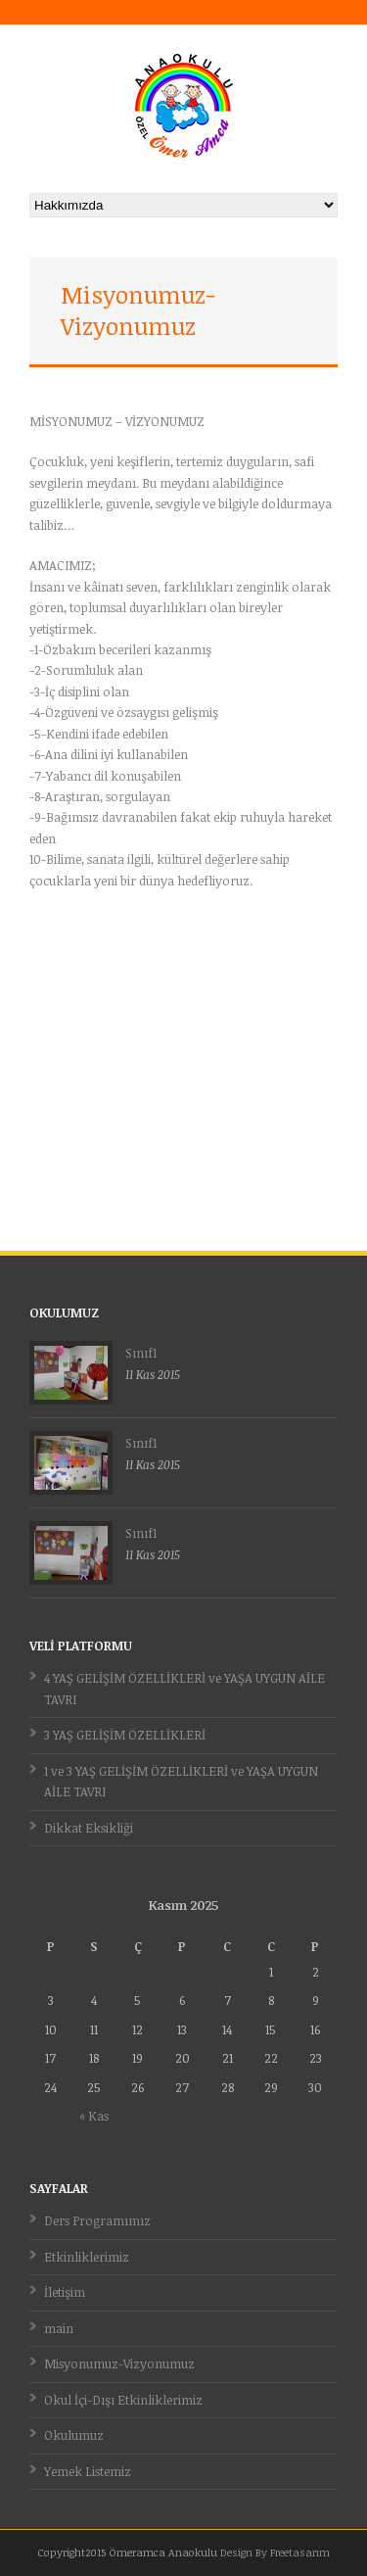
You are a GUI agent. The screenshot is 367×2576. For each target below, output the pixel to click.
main (58, 2328)
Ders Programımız (97, 2220)
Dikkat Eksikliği (88, 1828)
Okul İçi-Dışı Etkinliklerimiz (123, 2400)
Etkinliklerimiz (86, 2257)
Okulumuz (74, 2435)
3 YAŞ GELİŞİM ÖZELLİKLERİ (125, 1734)
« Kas (94, 2115)
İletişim (64, 2292)
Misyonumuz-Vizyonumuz (119, 2363)
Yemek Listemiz (87, 2471)
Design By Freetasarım (275, 2552)
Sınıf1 (141, 1352)
